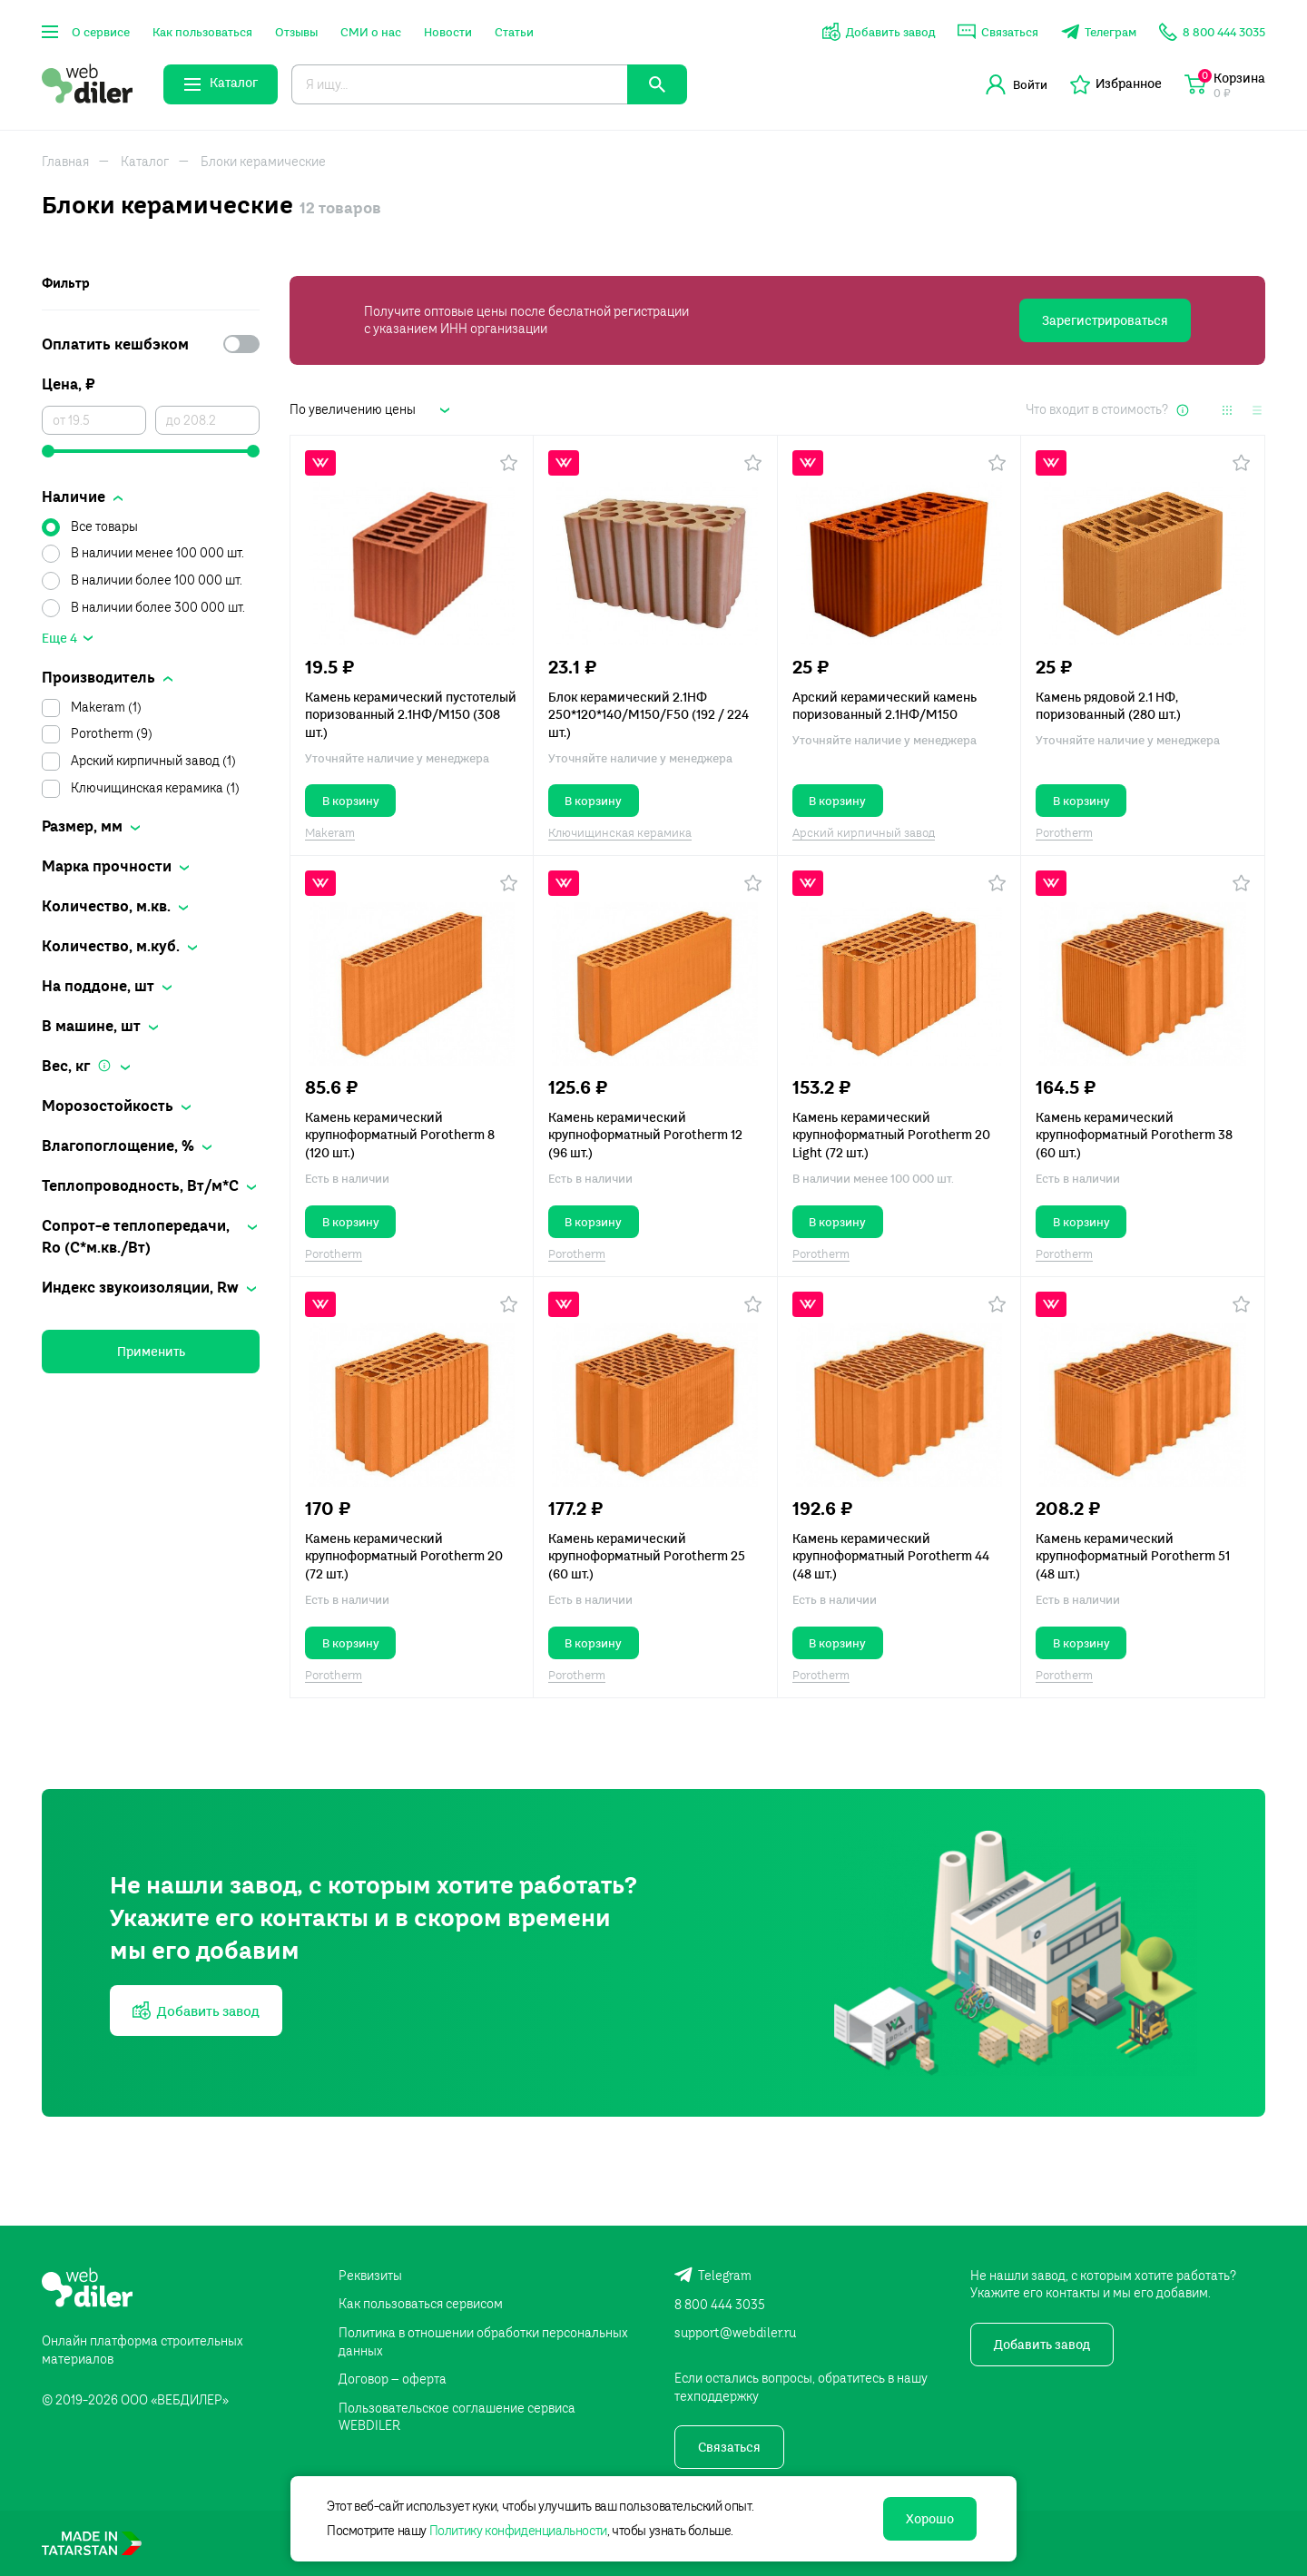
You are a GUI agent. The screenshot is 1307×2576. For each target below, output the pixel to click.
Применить (151, 1351)
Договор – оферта (393, 2379)
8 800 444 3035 (719, 2304)
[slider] (150, 451)
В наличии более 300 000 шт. (158, 607)
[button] (509, 463)
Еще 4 (59, 638)
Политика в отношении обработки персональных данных (483, 2342)
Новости (448, 32)
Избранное (1116, 84)
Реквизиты (370, 2275)
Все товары (104, 526)
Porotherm (1064, 832)
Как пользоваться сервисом (421, 2304)
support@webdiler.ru (735, 2333)
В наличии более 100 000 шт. (156, 580)
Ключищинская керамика (620, 832)
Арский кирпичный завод (863, 832)
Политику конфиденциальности (518, 2530)
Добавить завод (1042, 2344)
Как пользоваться (202, 32)
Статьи (514, 32)
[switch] (241, 344)
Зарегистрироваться (1105, 320)
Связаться (729, 2447)
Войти (1016, 84)
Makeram (330, 832)
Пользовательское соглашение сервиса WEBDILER (457, 2417)
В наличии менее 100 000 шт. (157, 553)
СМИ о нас (370, 32)
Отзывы (296, 32)
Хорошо (930, 2519)
